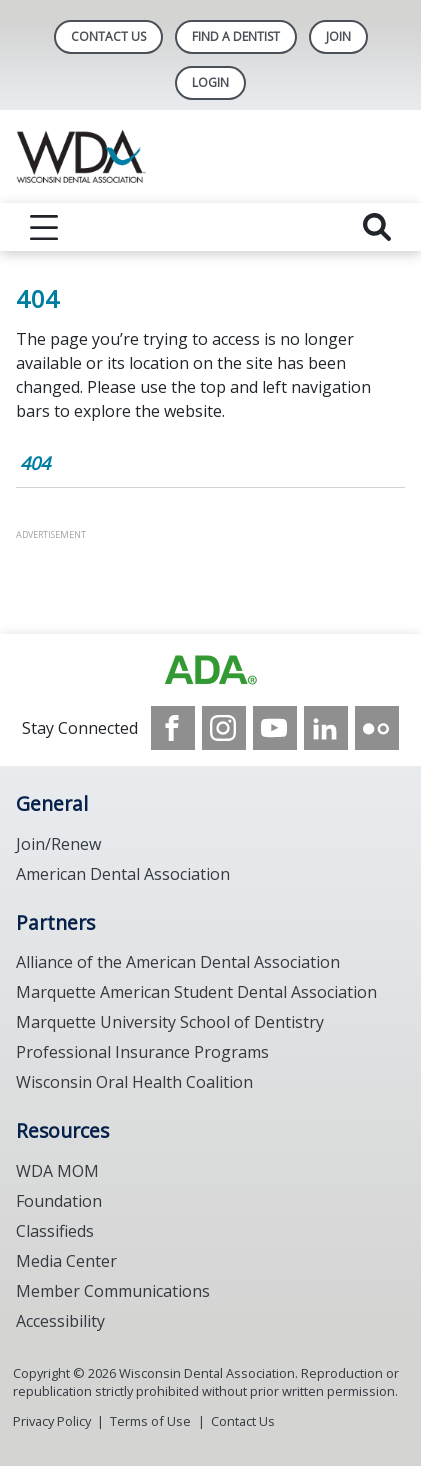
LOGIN (210, 82)
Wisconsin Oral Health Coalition (134, 1082)
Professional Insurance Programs (142, 1052)
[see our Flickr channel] (377, 728)
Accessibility (60, 1321)
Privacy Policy (52, 1421)
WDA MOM (57, 1171)
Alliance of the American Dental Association (178, 962)
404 (35, 463)
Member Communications (113, 1291)
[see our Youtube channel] (275, 728)
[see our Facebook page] (173, 728)
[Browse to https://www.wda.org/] (211, 670)
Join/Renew (58, 844)
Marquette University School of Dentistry (170, 1022)
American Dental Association (123, 874)
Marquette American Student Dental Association (196, 992)
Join (338, 36)
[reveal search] (377, 227)
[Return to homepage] (210, 156)
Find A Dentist (236, 36)
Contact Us (108, 36)
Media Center (66, 1261)
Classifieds (55, 1231)
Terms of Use (150, 1421)
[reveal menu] (44, 227)
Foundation (59, 1201)
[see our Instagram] (224, 728)
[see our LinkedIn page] (326, 728)
